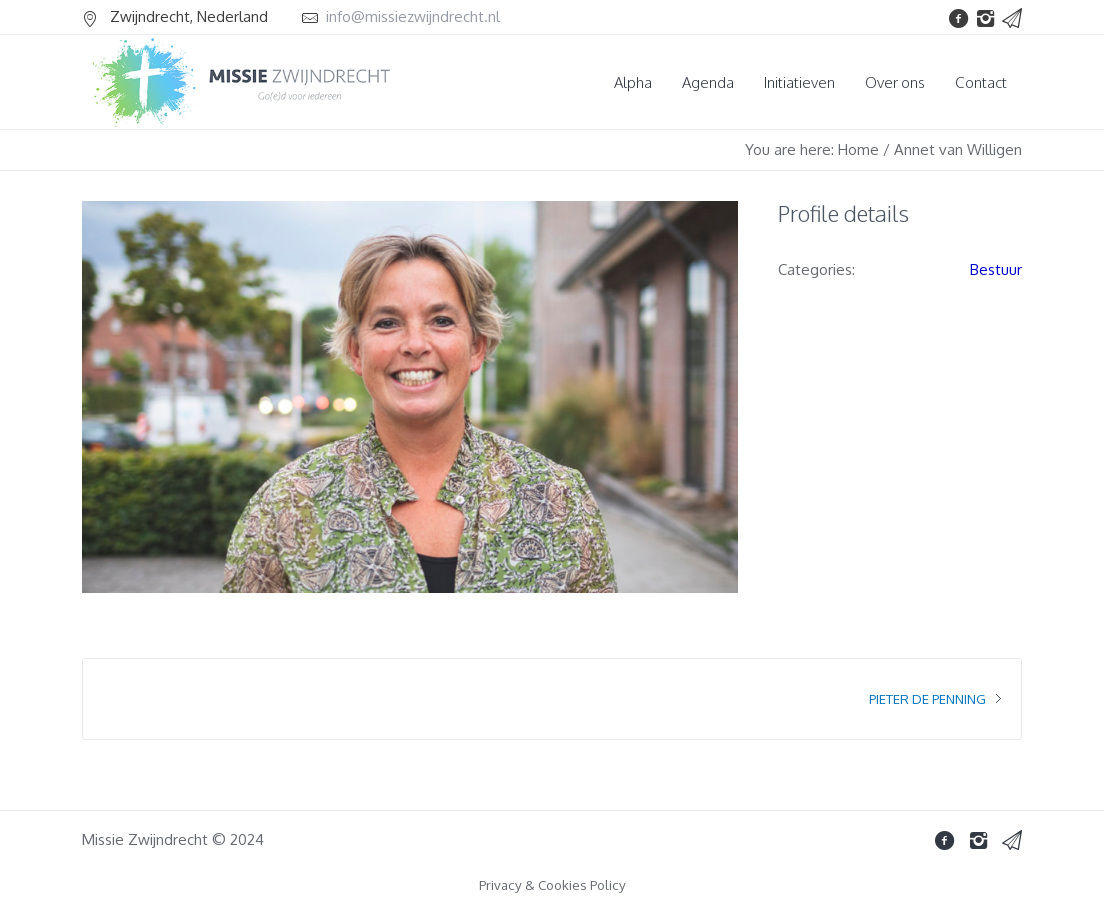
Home (858, 149)
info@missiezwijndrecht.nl (413, 16)
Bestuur (996, 269)
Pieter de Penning (927, 699)
